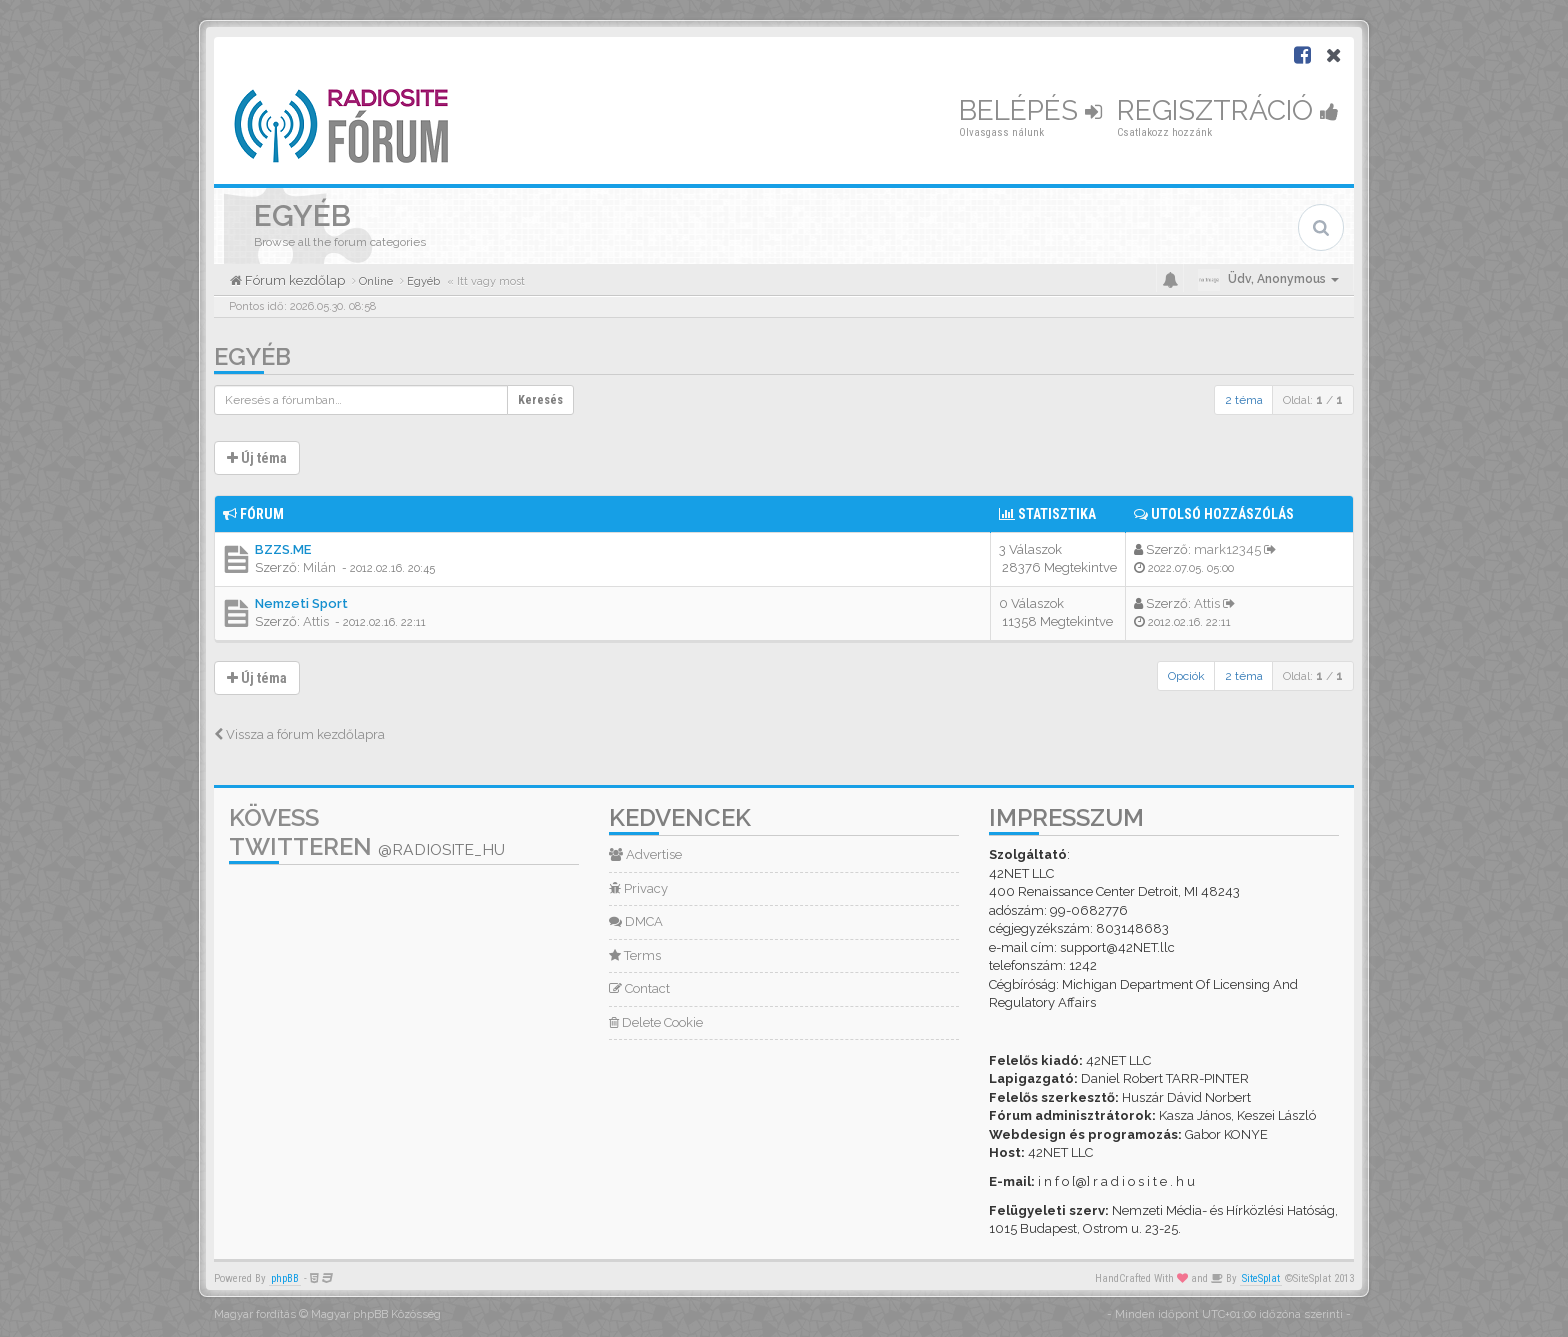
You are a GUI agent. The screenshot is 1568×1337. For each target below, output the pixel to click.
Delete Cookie (656, 1022)
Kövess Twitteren (367, 832)
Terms (635, 955)
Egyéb (252, 356)
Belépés (1030, 110)
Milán (319, 567)
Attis (316, 621)
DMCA (636, 921)
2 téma (1244, 400)
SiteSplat (1261, 1278)
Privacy (638, 888)
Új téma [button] (257, 458)
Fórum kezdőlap (293, 280)
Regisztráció (1228, 110)
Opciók (1186, 676)
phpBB (285, 1278)
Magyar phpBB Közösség (376, 1314)
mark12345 (1227, 549)
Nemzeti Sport (301, 603)
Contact (639, 988)
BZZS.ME (283, 549)
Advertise (645, 854)
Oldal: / (1313, 400)
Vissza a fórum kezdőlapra (299, 734)
